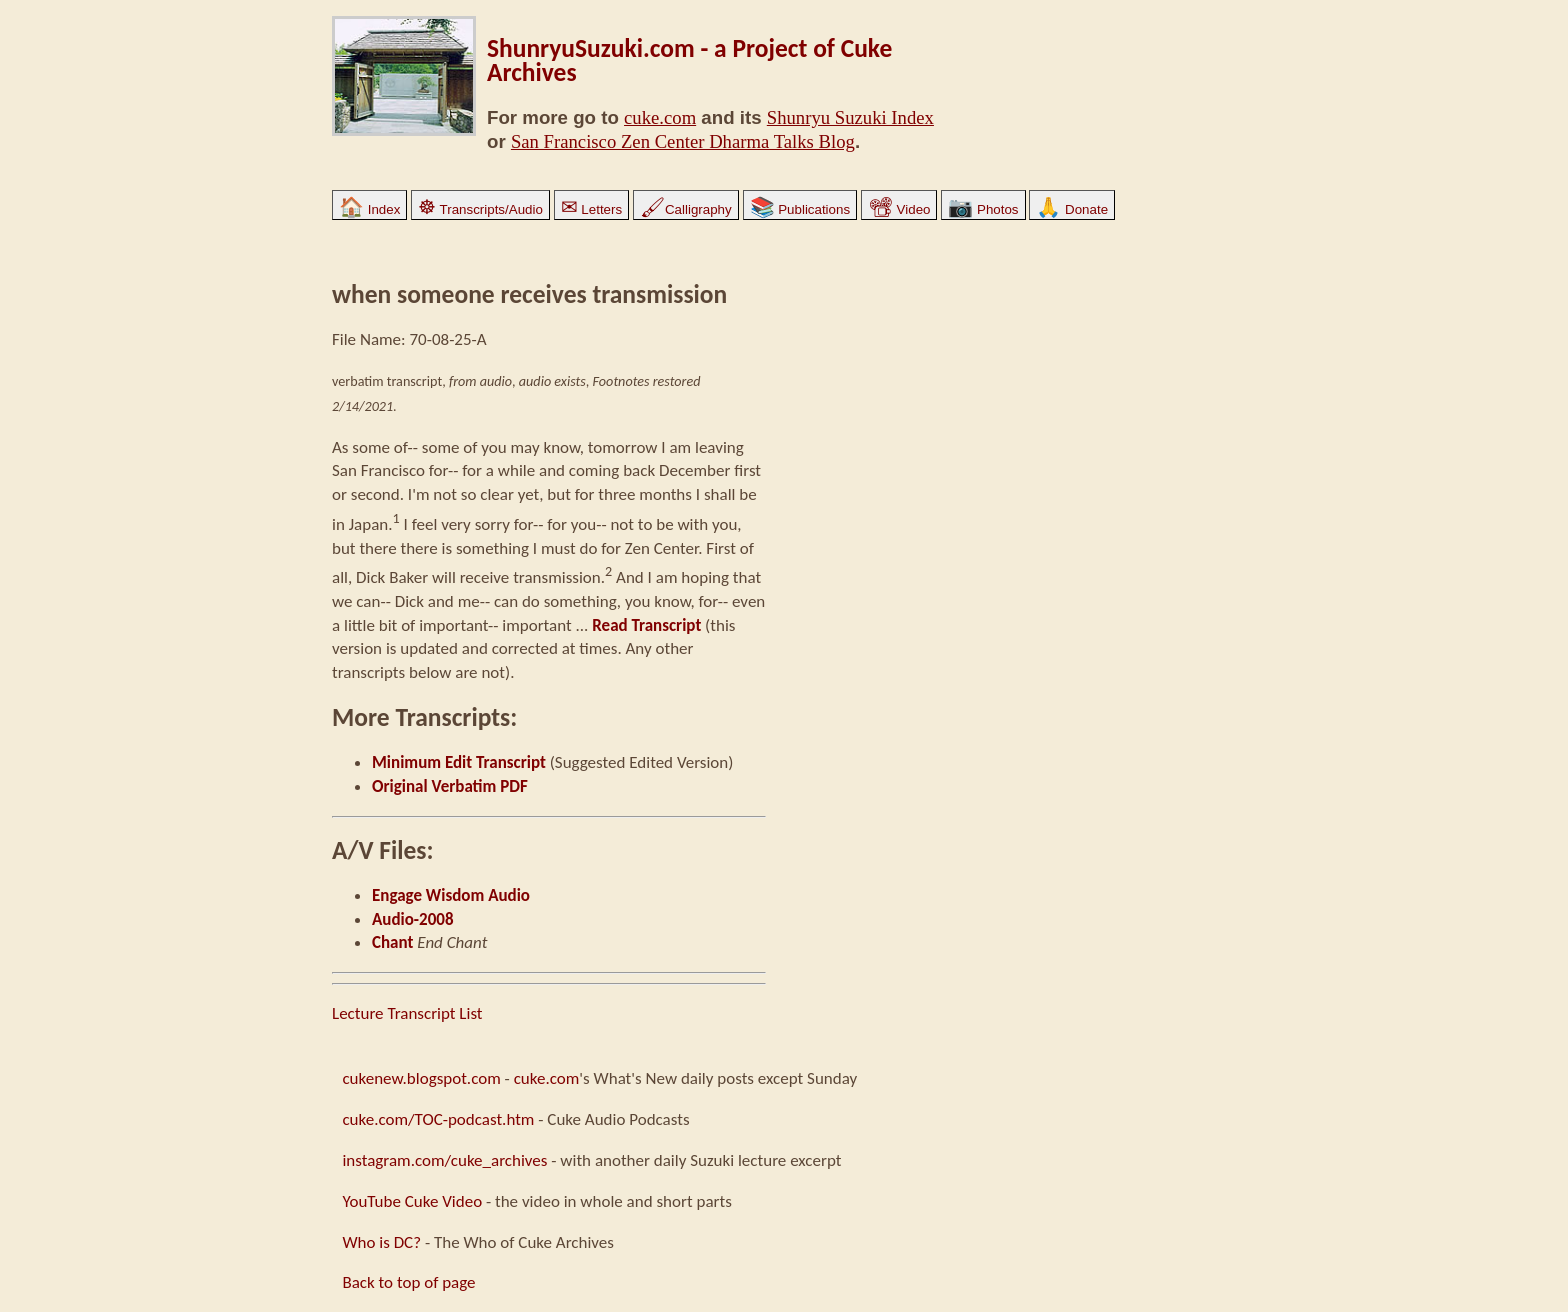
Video (899, 209)
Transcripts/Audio (480, 209)
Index (369, 209)
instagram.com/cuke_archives (444, 1160)
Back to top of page (408, 1282)
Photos (983, 209)
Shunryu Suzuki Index (850, 117)
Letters (591, 209)
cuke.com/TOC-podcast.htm (438, 1119)
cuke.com (660, 117)
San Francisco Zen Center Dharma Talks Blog (683, 141)
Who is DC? (381, 1242)
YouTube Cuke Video (412, 1201)
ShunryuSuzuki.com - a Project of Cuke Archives (689, 60)
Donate (1072, 209)
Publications (800, 209)
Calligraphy (686, 209)
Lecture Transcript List (407, 1013)
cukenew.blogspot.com (421, 1078)
